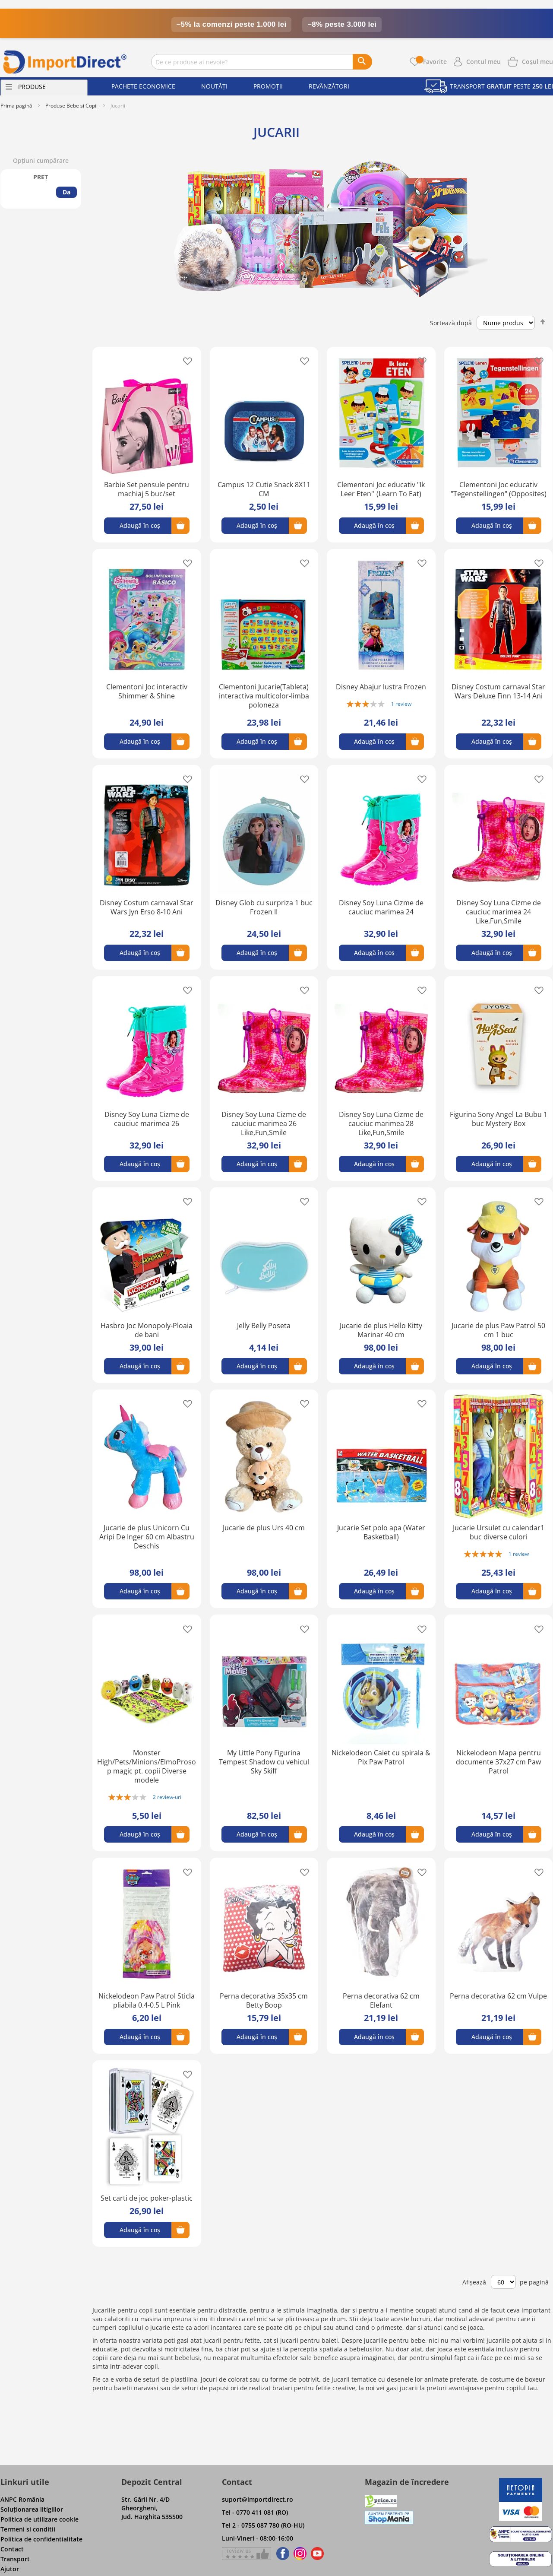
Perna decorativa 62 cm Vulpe (498, 1996)
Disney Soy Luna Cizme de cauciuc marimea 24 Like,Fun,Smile (498, 912)
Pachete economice (143, 86)
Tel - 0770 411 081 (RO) (255, 2512)
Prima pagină (16, 105)
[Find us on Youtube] (317, 2553)
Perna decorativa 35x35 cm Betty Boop (264, 2000)
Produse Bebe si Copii (71, 105)
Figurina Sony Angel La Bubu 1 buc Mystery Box (498, 1119)
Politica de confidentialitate (41, 2539)
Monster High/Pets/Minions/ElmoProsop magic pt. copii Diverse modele (146, 1766)
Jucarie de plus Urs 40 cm (264, 1527)
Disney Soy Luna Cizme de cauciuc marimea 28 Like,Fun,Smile (381, 1123)
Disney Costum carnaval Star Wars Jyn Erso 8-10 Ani (146, 907)
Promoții (268, 86)
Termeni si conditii (27, 2529)
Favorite (431, 61)
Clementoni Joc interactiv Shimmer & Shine (146, 691)
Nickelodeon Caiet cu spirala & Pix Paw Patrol (381, 1757)
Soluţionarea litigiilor (31, 2509)
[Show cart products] (537, 61)
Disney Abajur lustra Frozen (381, 687)
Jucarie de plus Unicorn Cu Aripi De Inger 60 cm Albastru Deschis (146, 1537)
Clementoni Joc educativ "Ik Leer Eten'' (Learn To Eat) (381, 489)
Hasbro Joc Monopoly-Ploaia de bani (147, 1330)
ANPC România (22, 2499)
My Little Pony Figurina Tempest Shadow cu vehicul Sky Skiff (264, 1762)
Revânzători (329, 86)
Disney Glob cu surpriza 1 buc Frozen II (264, 907)
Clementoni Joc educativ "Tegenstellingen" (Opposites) (499, 489)
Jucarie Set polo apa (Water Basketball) (381, 1532)
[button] (185, 360)
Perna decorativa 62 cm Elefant (381, 2000)
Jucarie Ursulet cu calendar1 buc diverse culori (498, 1532)
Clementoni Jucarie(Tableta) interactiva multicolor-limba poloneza (264, 696)
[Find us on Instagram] (300, 2553)
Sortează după (451, 322)
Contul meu (483, 61)
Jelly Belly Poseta (264, 1325)
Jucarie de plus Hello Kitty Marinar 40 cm (381, 1330)
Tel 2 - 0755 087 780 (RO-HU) (263, 2525)
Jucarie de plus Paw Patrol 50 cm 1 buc (498, 1330)
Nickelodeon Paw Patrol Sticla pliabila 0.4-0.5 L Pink (146, 2000)
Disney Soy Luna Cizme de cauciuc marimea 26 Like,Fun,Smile (263, 1123)
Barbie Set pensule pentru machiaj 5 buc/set (146, 489)
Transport (15, 2559)
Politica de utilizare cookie (39, 2519)
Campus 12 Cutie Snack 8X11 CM (264, 489)
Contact (12, 2549)
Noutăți (214, 86)
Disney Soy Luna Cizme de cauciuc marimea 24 (381, 907)
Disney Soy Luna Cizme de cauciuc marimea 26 (146, 1119)
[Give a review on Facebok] (246, 2553)
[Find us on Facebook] (281, 2553)
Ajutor (9, 2569)
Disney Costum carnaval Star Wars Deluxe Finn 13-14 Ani (498, 691)
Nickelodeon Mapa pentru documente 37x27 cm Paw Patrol (498, 1762)
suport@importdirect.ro (257, 2499)
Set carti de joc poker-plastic (147, 2198)
